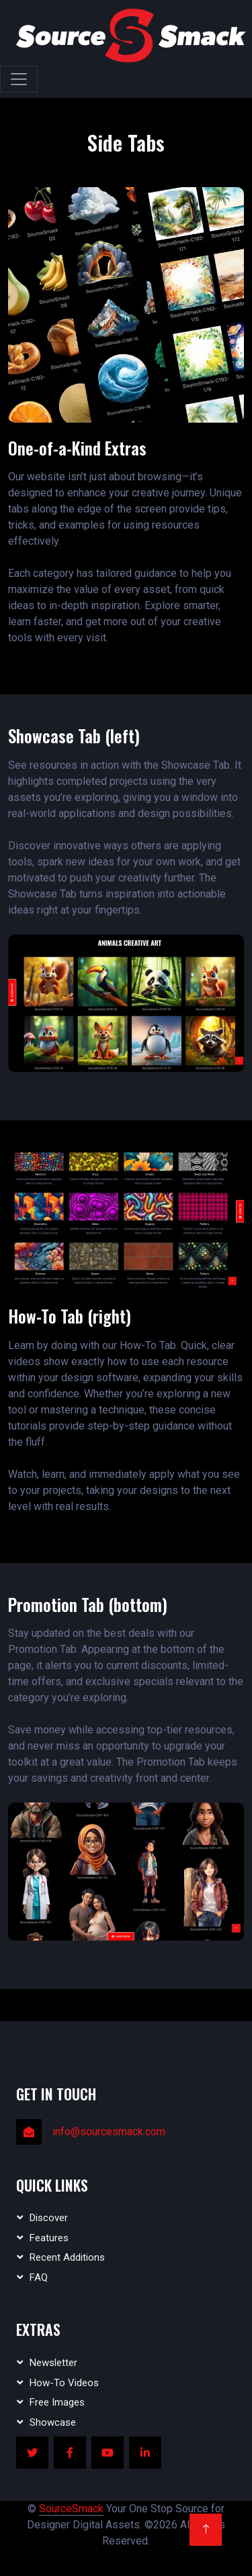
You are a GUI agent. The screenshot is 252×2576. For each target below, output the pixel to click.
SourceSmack (71, 2508)
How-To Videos (64, 2383)
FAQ (39, 2277)
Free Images (57, 2402)
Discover (49, 2218)
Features (49, 2238)
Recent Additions (67, 2257)
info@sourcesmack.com (108, 2131)
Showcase (53, 2422)
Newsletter (53, 2363)
